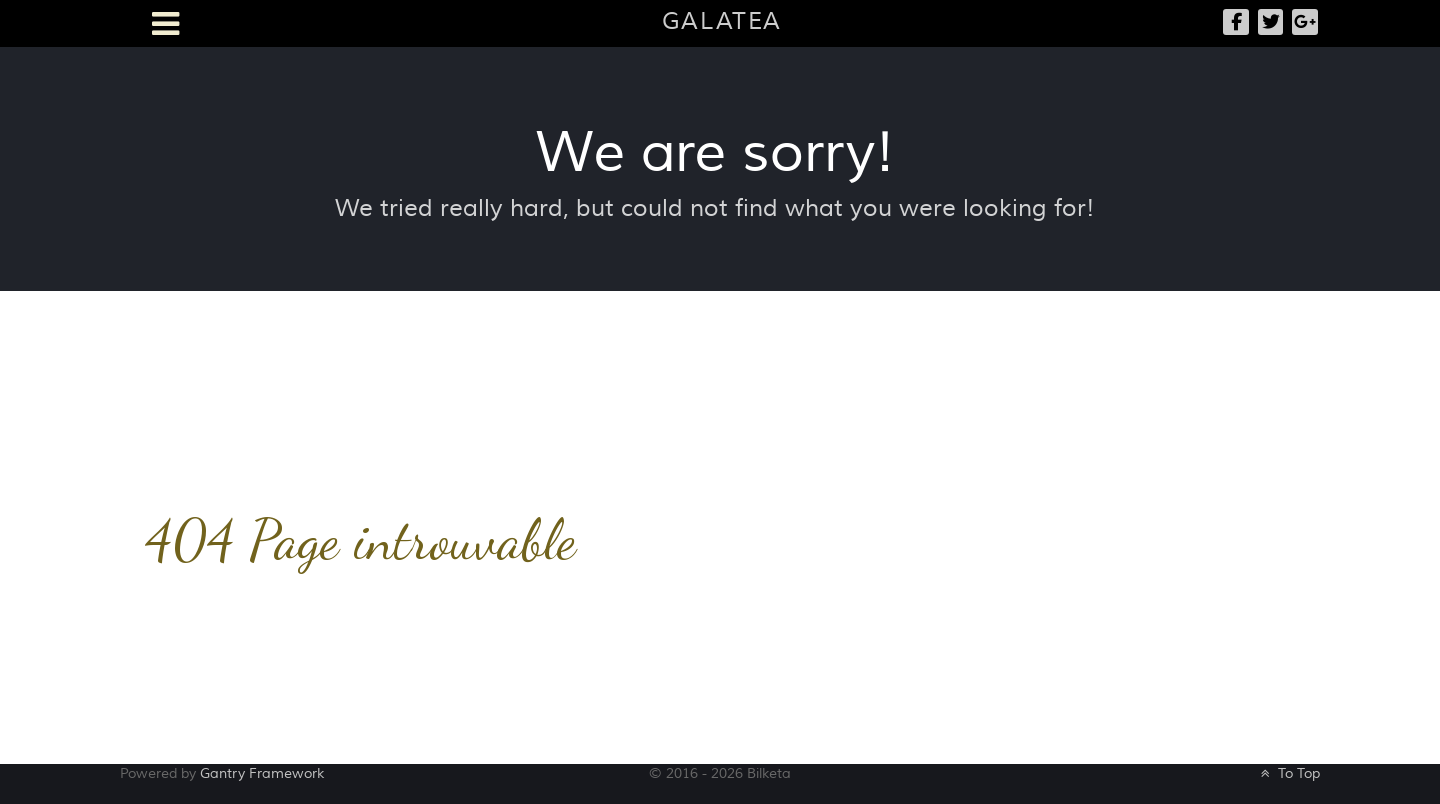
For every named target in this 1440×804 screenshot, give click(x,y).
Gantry (262, 773)
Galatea (722, 21)
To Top (1288, 773)
